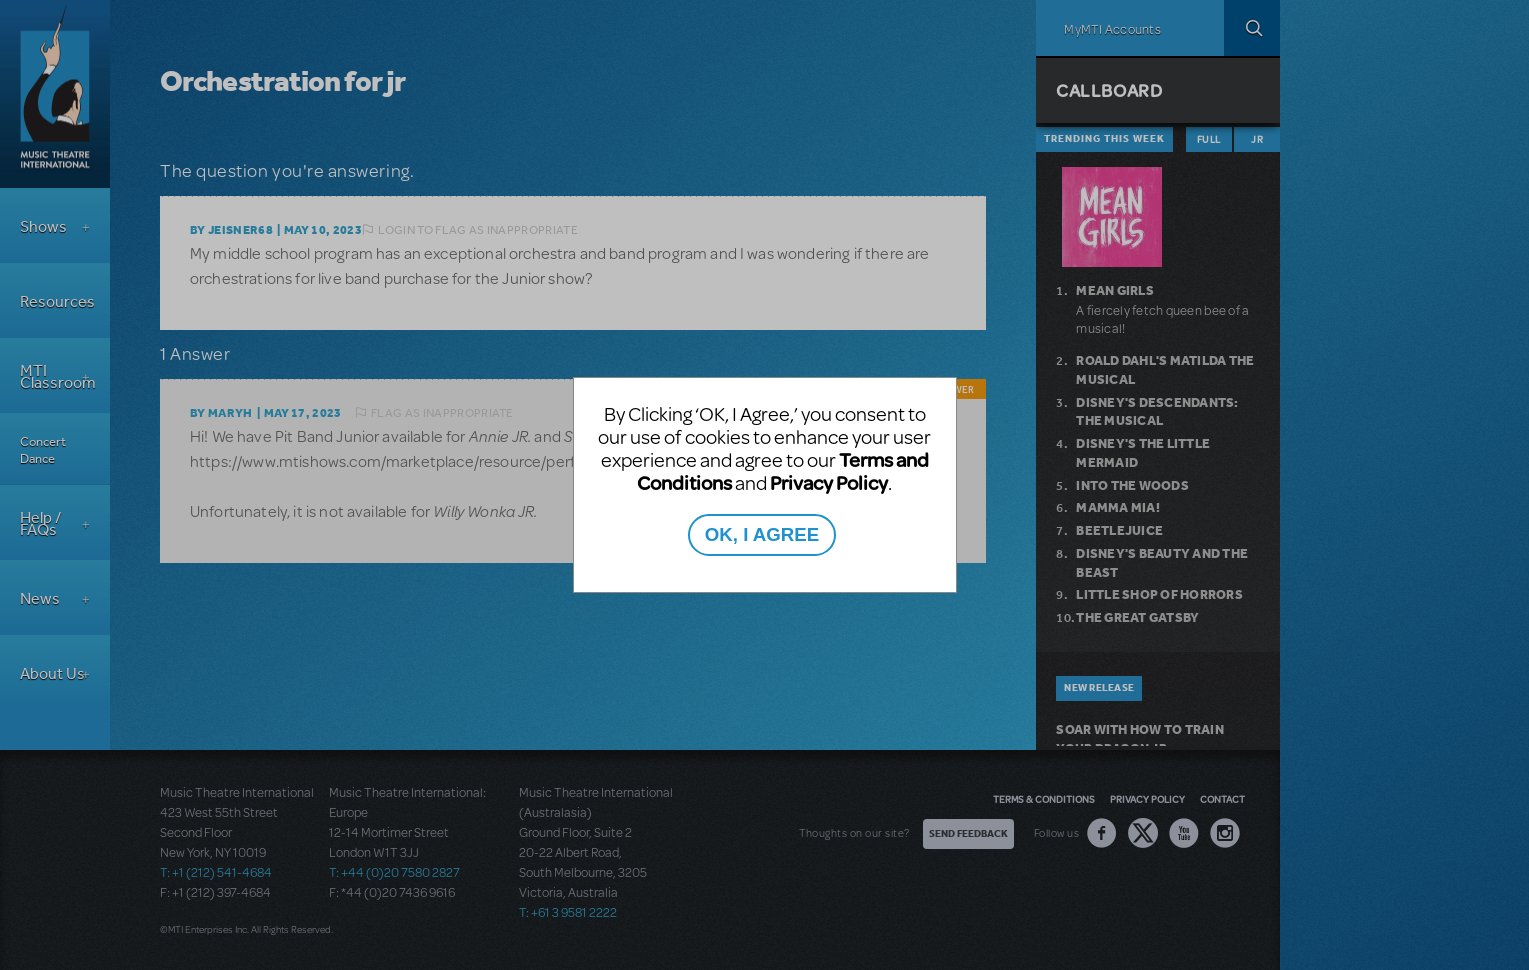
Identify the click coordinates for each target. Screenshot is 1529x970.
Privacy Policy (829, 482)
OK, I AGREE (762, 534)
